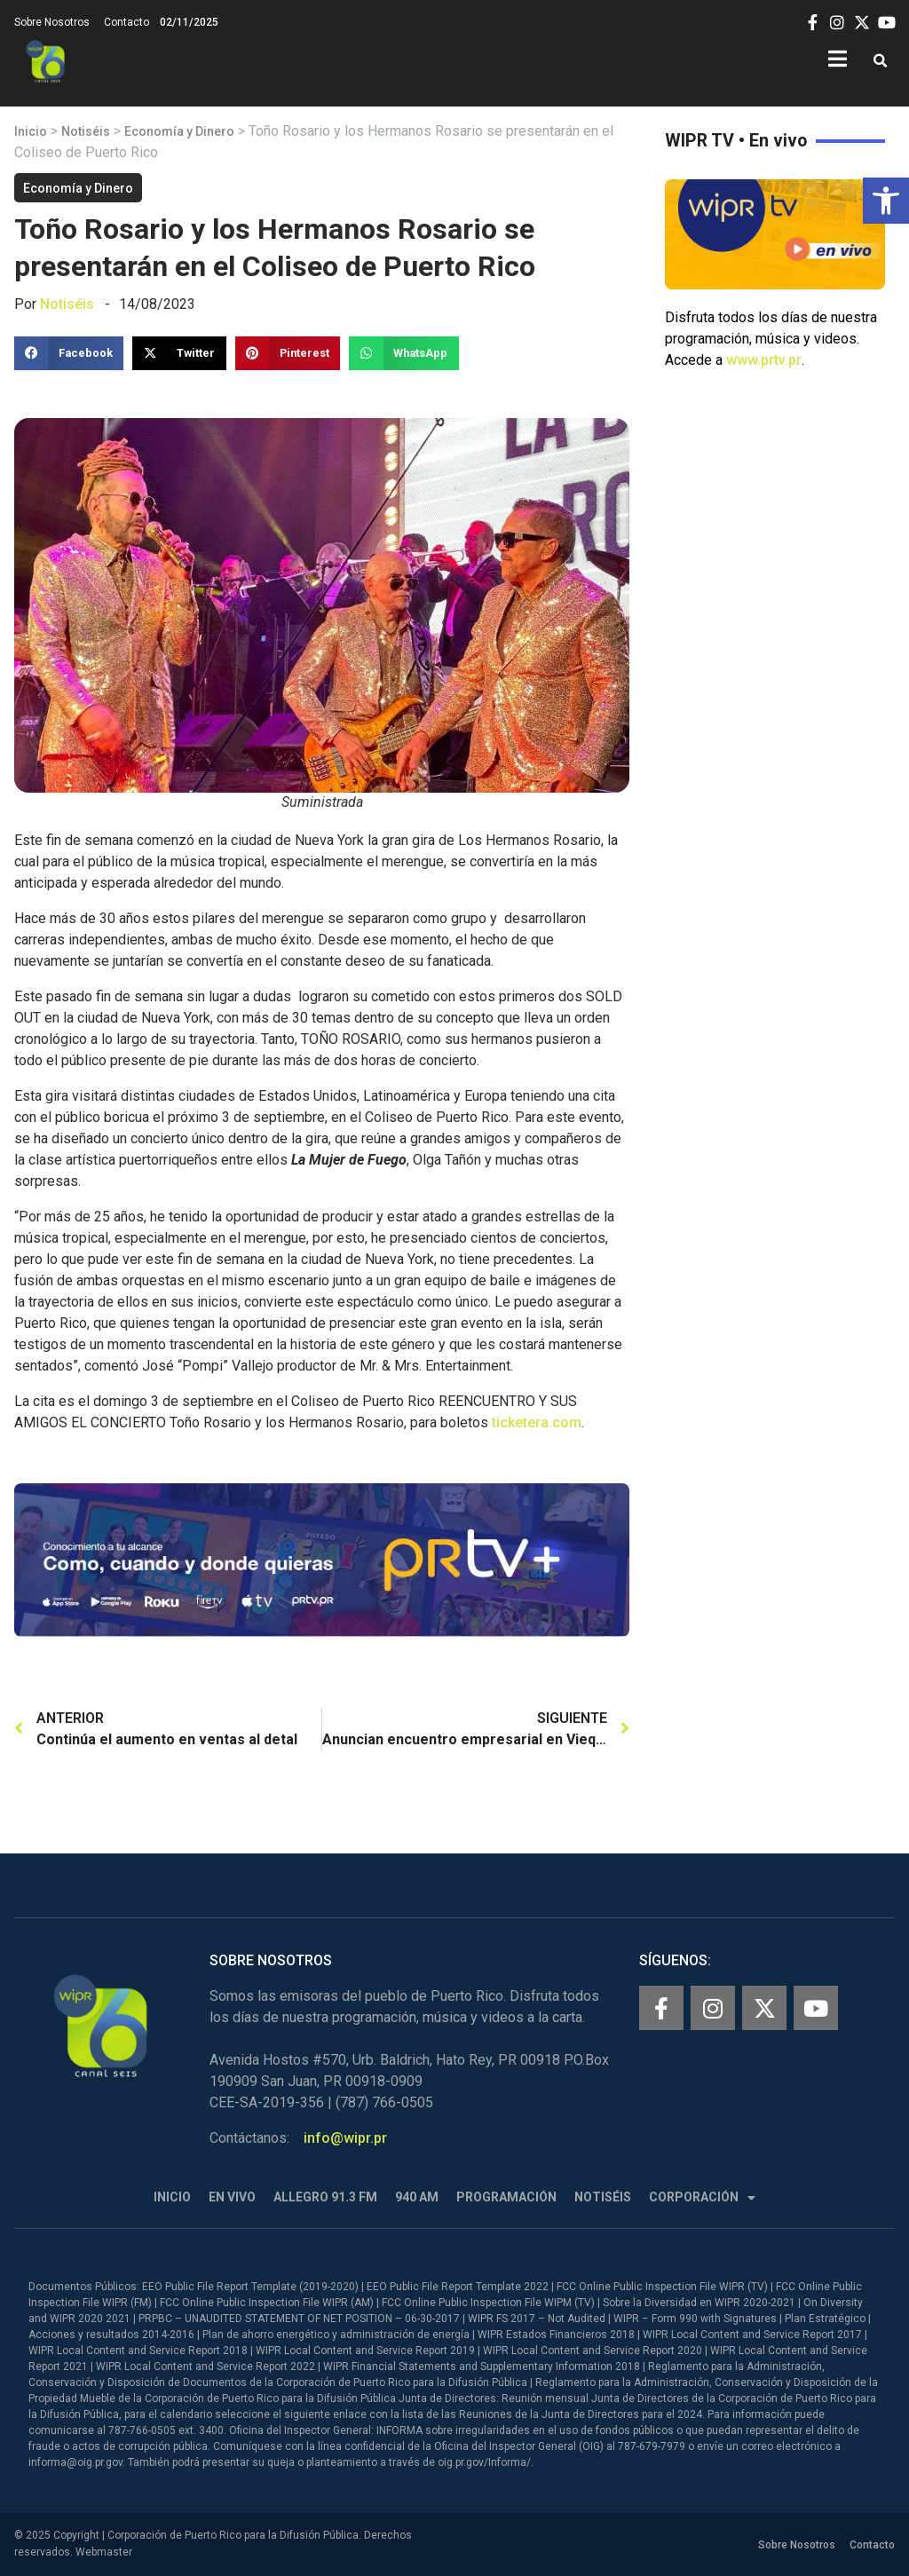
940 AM (417, 2197)
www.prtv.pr (764, 360)
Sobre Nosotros (52, 22)
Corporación (702, 2197)
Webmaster (103, 2552)
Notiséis (85, 131)
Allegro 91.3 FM (325, 2197)
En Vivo (232, 2197)
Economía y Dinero (179, 131)
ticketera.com (536, 1422)
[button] (886, 201)
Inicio (30, 131)
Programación (506, 2197)
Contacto (126, 22)
